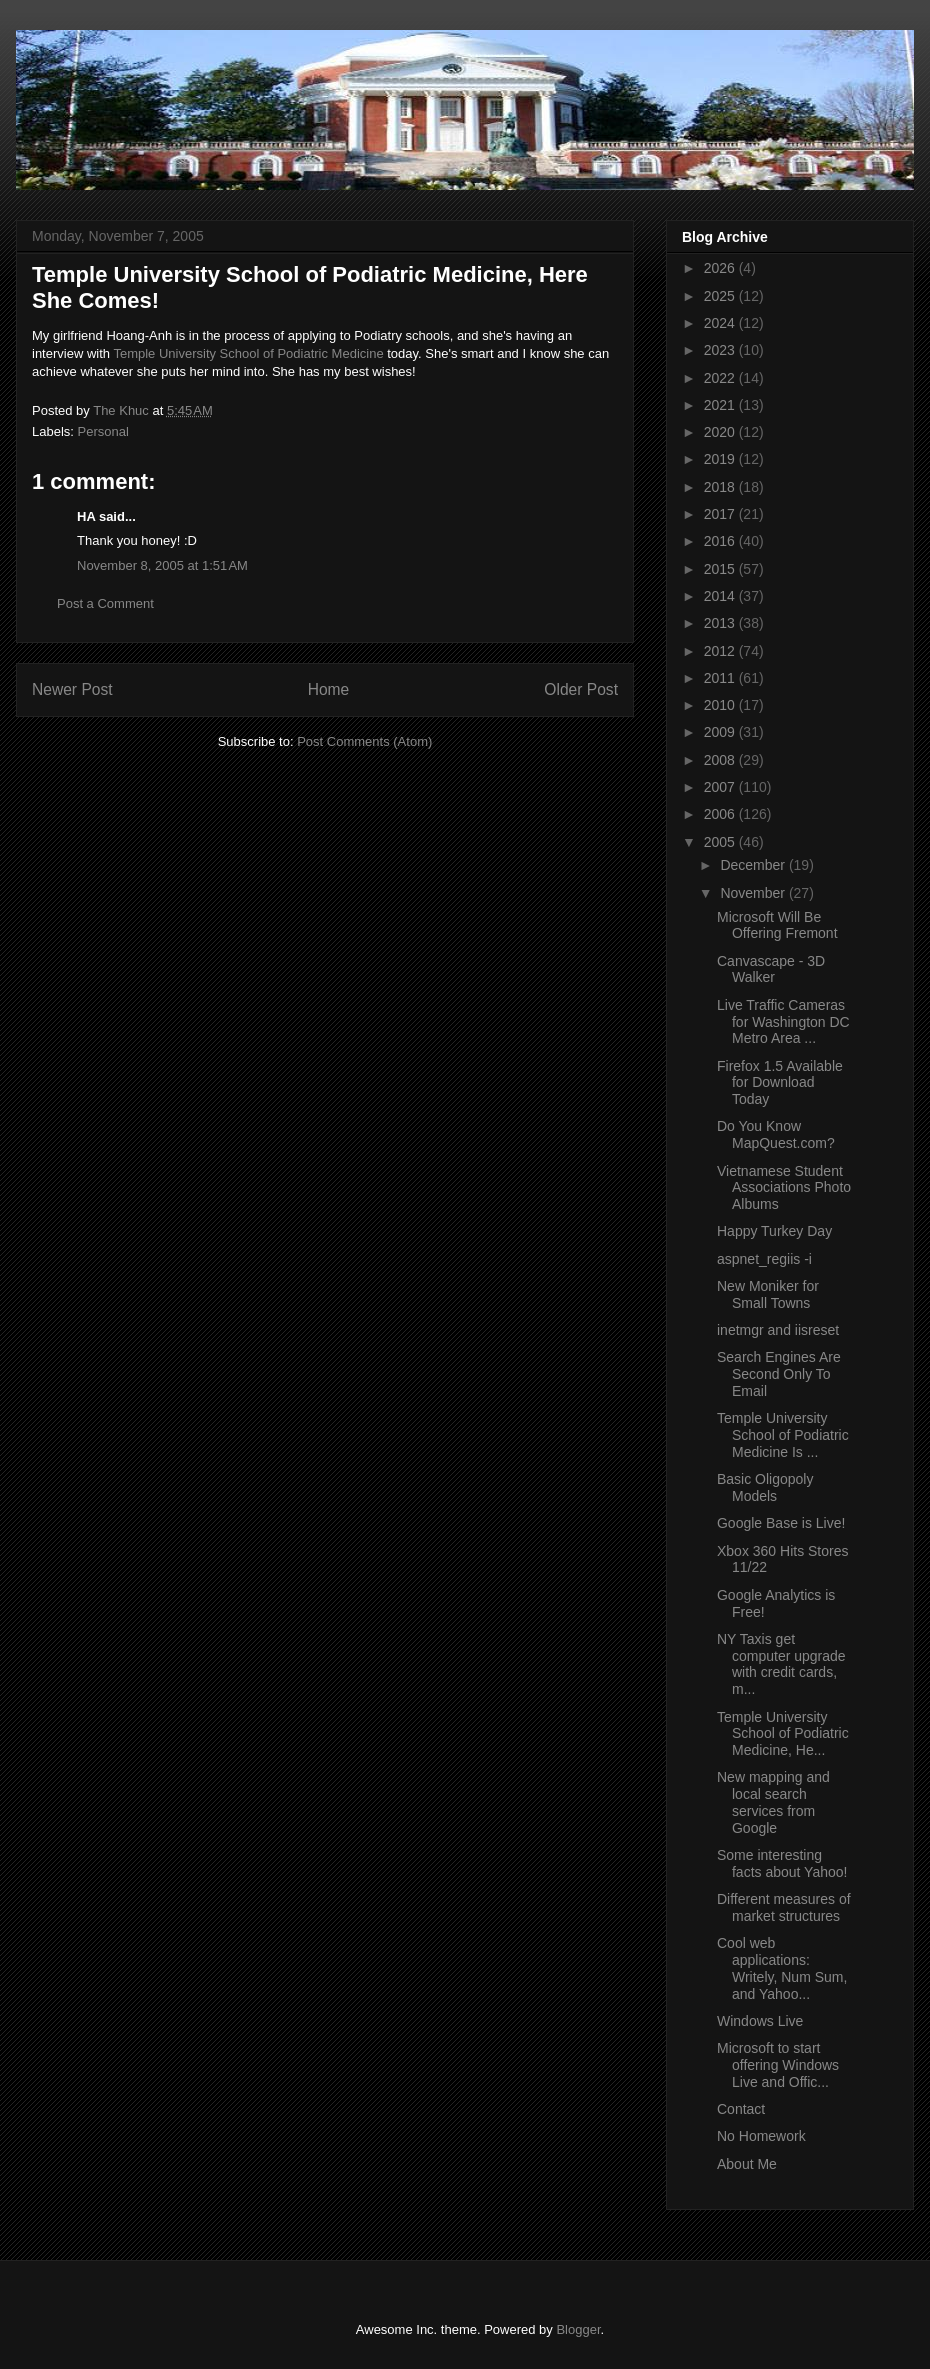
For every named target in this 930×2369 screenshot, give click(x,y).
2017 (721, 514)
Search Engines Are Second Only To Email (779, 1374)
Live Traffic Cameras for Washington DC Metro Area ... (783, 1022)
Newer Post (72, 689)
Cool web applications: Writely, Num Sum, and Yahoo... (782, 1968)
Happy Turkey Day (774, 1231)
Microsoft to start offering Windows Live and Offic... (778, 2065)
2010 (721, 705)
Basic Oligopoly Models (765, 1487)
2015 (721, 569)
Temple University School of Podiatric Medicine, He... (783, 1734)
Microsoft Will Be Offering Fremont (777, 925)
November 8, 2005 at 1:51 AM (162, 565)
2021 (721, 405)
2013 (721, 623)
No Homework (761, 2136)
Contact (741, 2109)
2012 (721, 651)
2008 (721, 760)
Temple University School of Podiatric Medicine (248, 353)
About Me (747, 2164)
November (754, 893)
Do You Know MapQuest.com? (776, 1134)
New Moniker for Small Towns (768, 1294)
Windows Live (760, 2021)
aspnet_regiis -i (764, 1259)
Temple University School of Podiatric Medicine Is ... (783, 1435)
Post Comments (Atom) (364, 741)
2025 (721, 296)
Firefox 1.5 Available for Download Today (780, 1083)
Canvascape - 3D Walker (771, 969)
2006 (721, 814)
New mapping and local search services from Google (773, 1802)
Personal (103, 431)
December (754, 865)
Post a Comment (105, 603)
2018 (721, 487)
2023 (721, 350)
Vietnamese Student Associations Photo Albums (784, 1188)
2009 (721, 732)
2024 (721, 323)
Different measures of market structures (784, 1907)
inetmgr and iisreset (778, 1330)
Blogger (578, 2329)
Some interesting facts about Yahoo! (782, 1863)
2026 (721, 268)
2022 (721, 378)
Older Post (581, 689)
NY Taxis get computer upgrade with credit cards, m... (781, 1664)
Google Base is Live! (781, 1523)
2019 (721, 459)
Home (329, 689)
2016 (721, 541)
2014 (721, 596)
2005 (721, 842)
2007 (721, 787)
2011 (721, 678)
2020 (721, 432)
